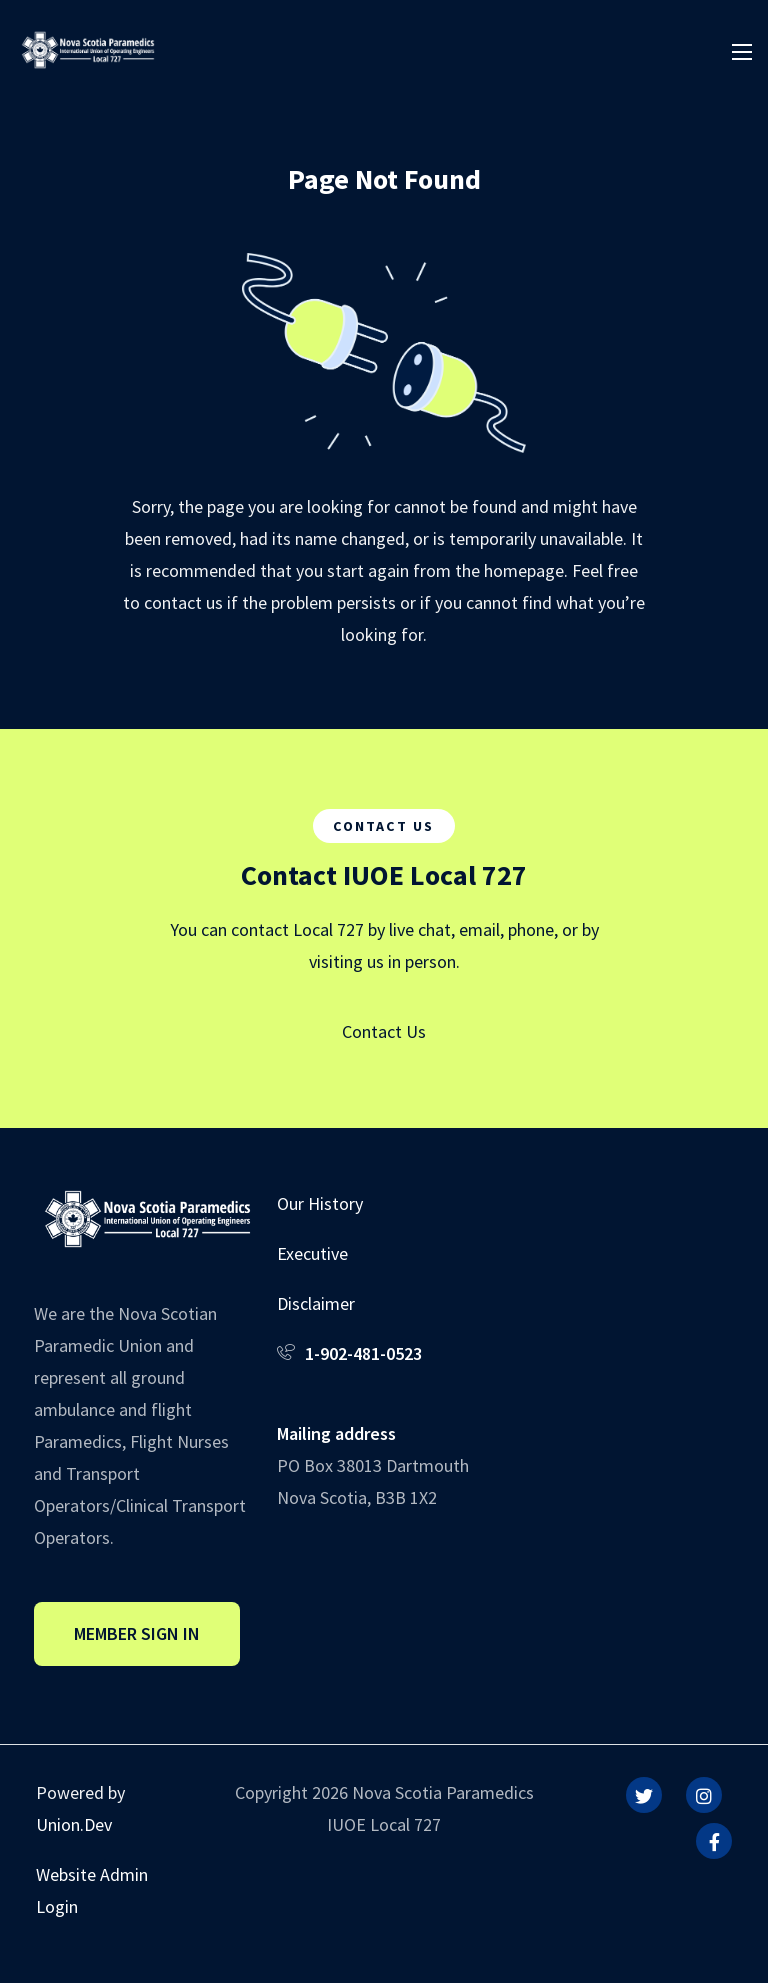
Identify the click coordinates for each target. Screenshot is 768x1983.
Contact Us (384, 1031)
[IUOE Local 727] (88, 47)
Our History (320, 1203)
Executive (312, 1253)
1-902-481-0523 (363, 1353)
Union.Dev (74, 1824)
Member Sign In (137, 1633)
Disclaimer (316, 1303)
